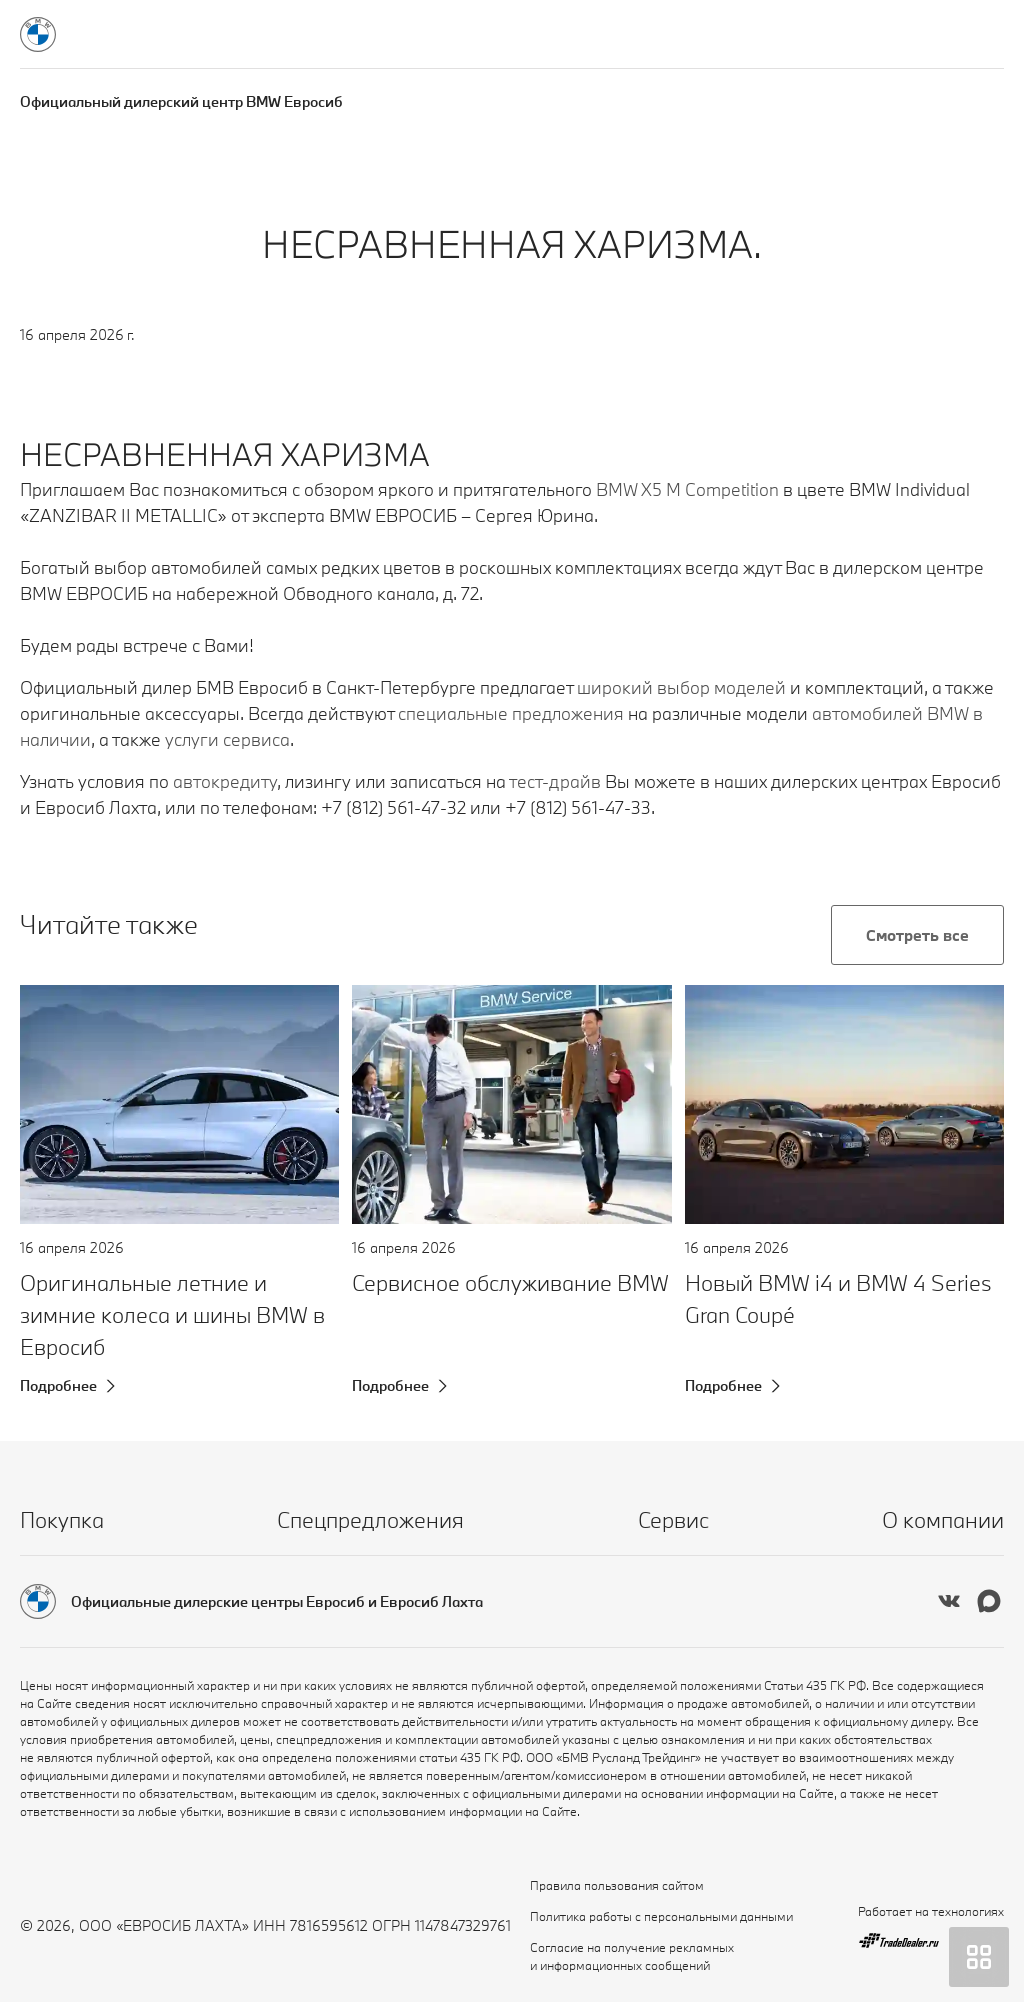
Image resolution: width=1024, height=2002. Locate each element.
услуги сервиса (227, 739)
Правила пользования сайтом (617, 1885)
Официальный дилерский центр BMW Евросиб (181, 101)
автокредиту (225, 781)
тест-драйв (555, 781)
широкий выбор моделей (681, 687)
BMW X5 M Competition (687, 489)
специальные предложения (511, 713)
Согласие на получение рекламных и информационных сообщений (632, 1956)
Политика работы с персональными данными (661, 1916)
